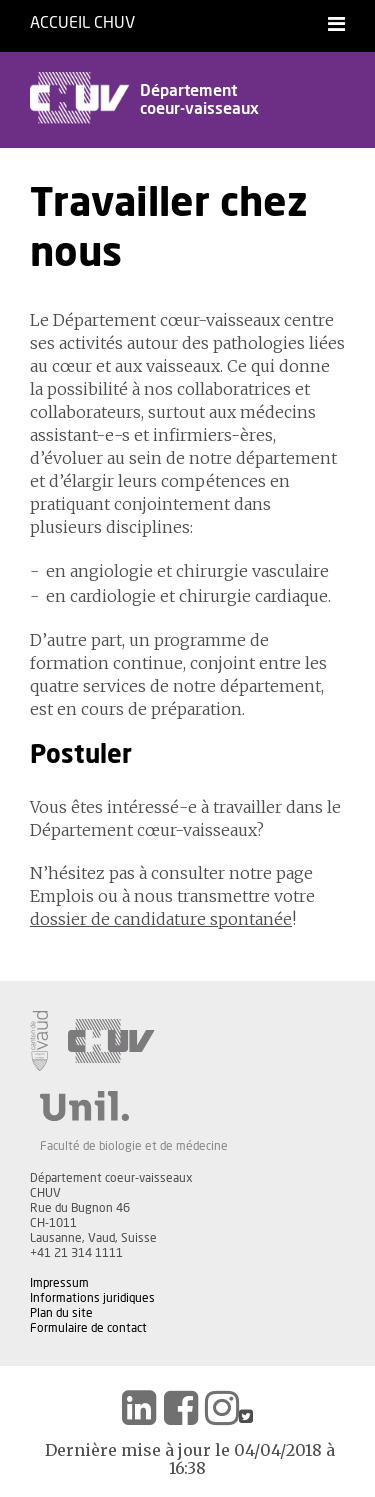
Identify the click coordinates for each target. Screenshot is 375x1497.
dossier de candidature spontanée (161, 919)
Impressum (59, 1283)
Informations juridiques (92, 1298)
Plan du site (61, 1313)
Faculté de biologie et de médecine (134, 1146)
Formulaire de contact (88, 1328)
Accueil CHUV (82, 23)
